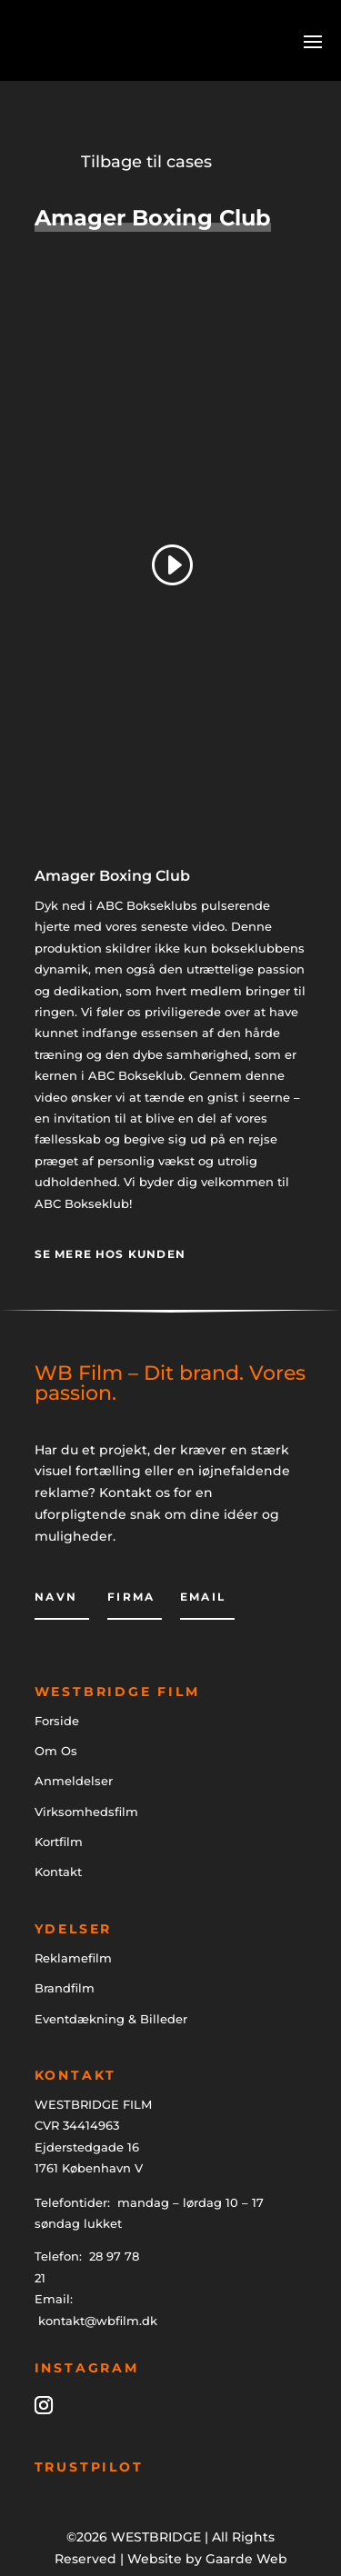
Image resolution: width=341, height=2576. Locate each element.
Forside (57, 1720)
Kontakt (58, 1871)
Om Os (56, 1750)
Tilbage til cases (146, 162)
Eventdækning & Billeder (111, 2019)
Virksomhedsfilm (86, 1811)
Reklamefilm (73, 1958)
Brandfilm (65, 1988)
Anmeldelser (74, 1780)
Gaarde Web (246, 2559)
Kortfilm (59, 1841)
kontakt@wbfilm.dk (97, 2320)
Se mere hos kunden (110, 1254)
